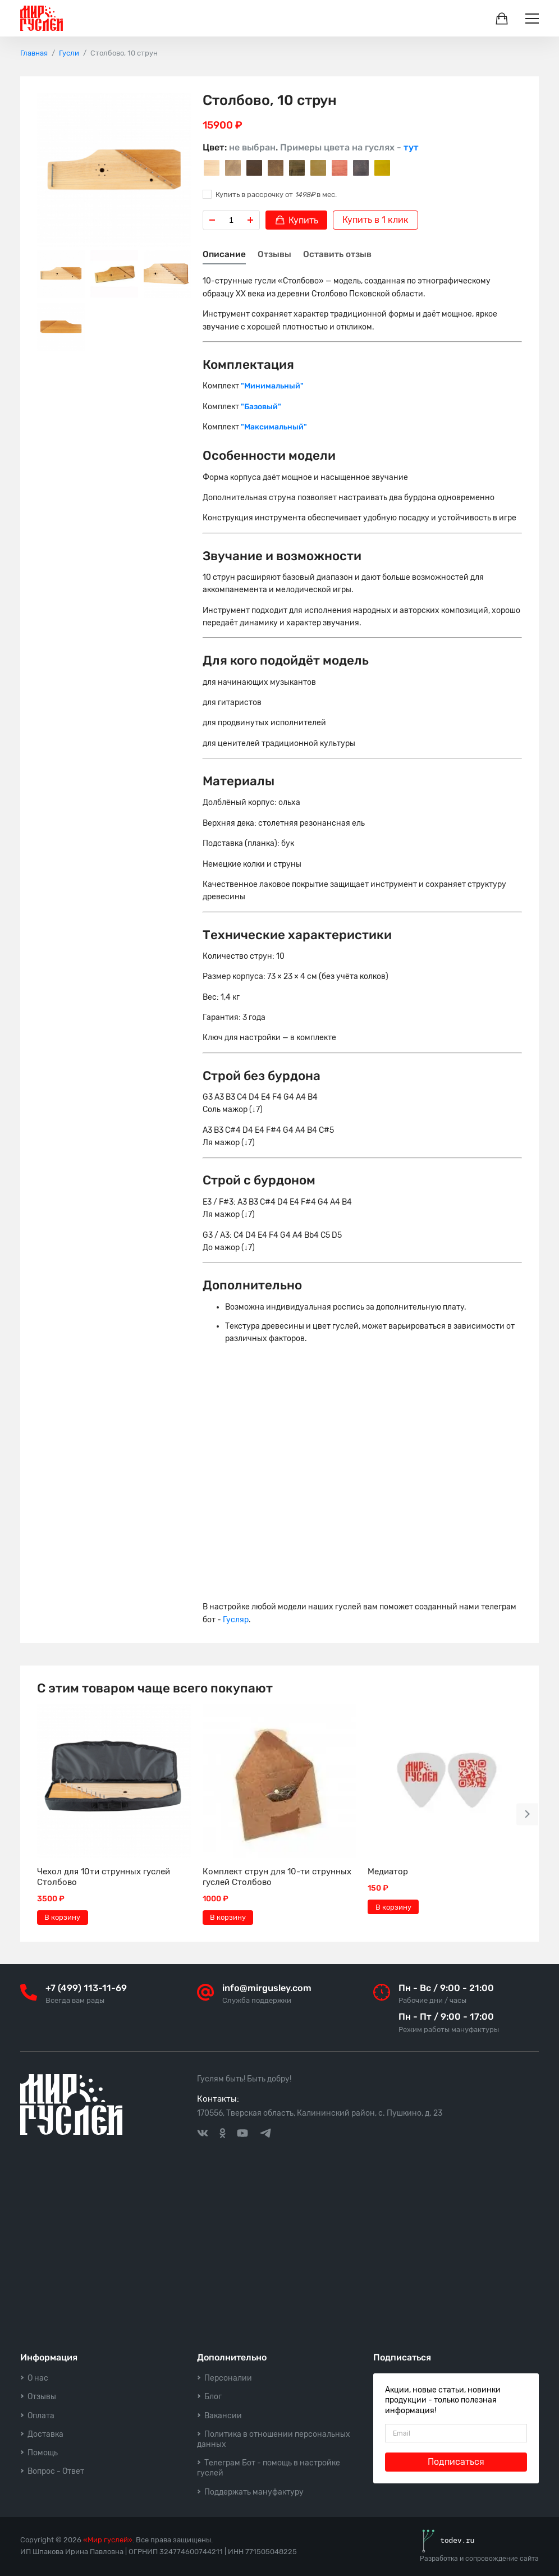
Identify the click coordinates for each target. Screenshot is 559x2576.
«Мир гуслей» (107, 2540)
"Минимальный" (272, 386)
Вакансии (223, 2416)
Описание (224, 254)
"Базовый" (261, 406)
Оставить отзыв (337, 254)
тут (411, 147)
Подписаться (456, 2461)
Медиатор (388, 1871)
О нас (38, 2378)
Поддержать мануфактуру (254, 2492)
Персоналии (228, 2378)
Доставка (45, 2434)
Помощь (43, 2453)
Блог (213, 2396)
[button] (527, 1814)
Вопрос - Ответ (56, 2471)
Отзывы (274, 254)
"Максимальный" (274, 427)
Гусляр (236, 1620)
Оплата (41, 2416)
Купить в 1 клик (375, 219)
